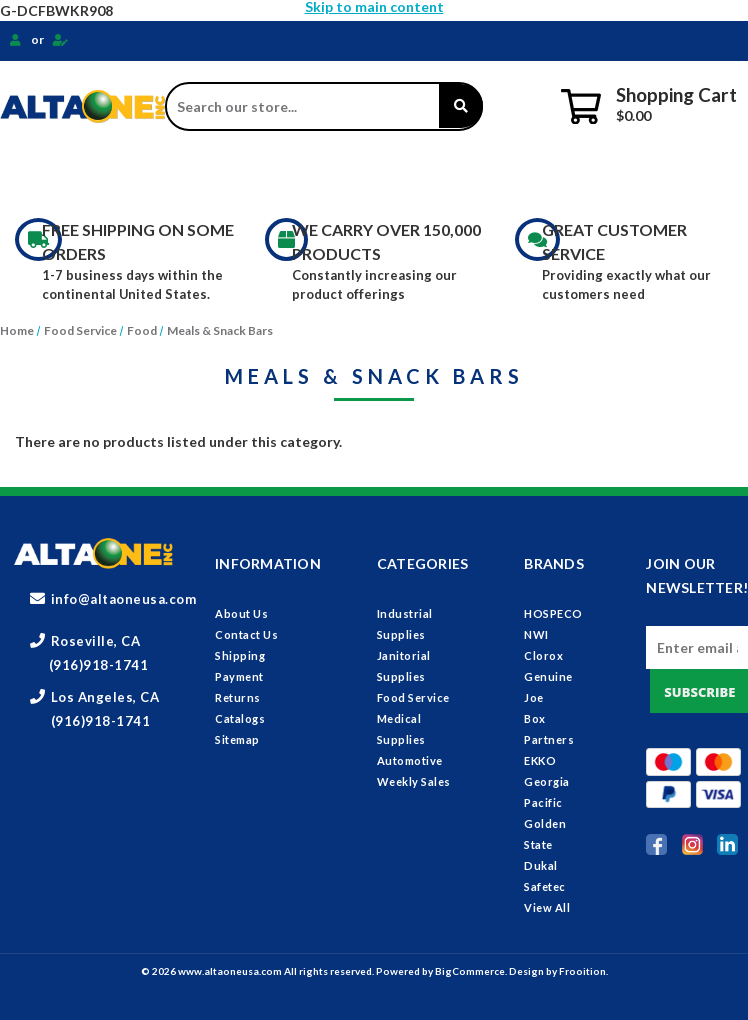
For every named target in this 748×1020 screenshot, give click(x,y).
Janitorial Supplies (274, 176)
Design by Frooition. (558, 971)
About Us (241, 613)
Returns (238, 697)
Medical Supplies (582, 176)
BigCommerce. (472, 971)
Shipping (240, 655)
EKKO (540, 760)
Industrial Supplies (92, 176)
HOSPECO (553, 613)
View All (547, 907)
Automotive (410, 760)
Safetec (545, 886)
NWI (536, 634)
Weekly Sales (414, 781)
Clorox (543, 655)
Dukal (541, 865)
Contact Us (246, 634)
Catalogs (240, 718)
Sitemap (237, 739)
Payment (239, 676)
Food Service (433, 176)
